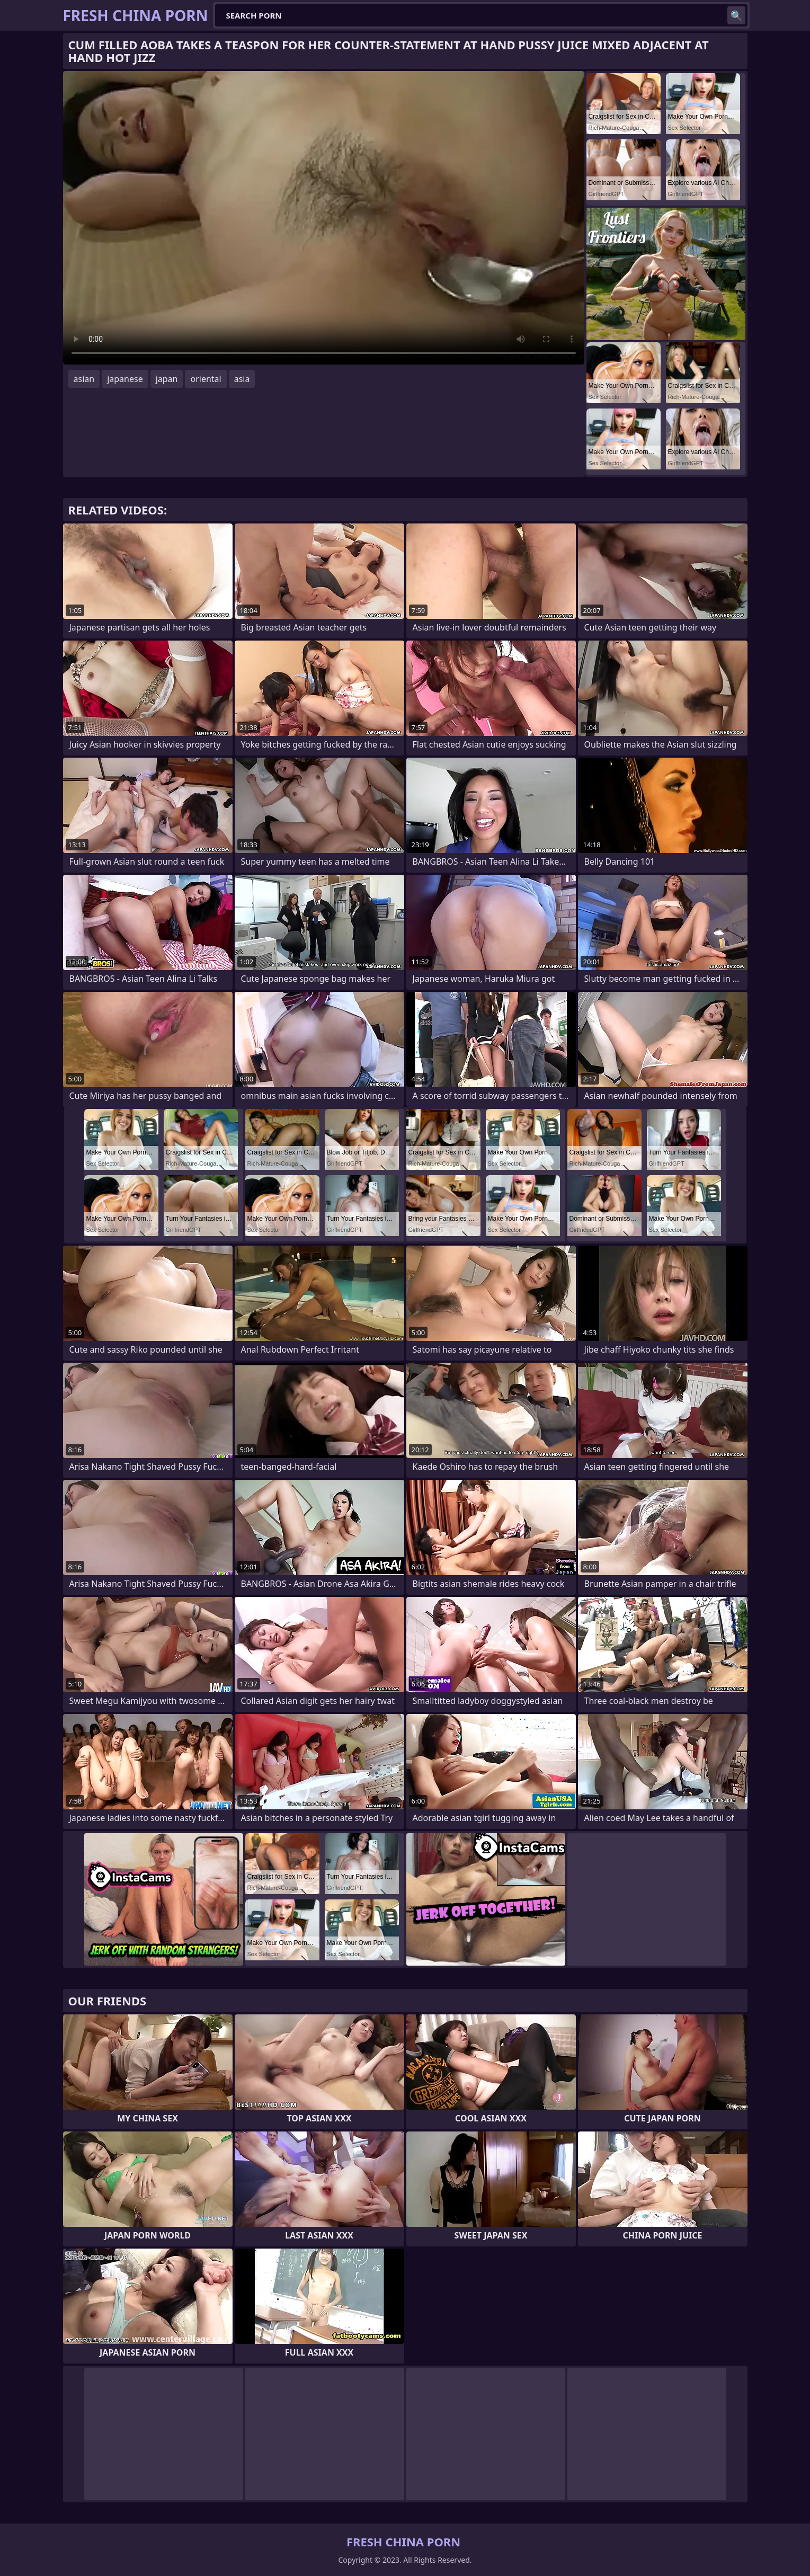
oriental (205, 379)
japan (167, 379)
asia (242, 379)
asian (84, 379)
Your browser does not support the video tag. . (323, 218)
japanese (125, 379)
